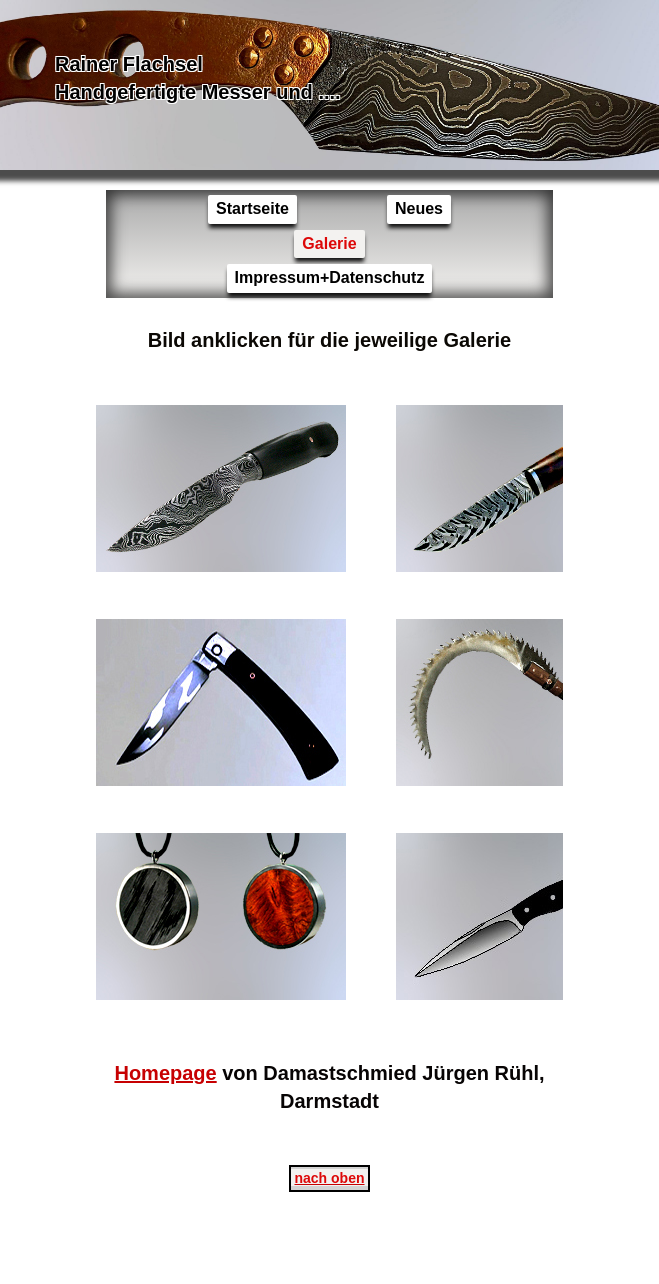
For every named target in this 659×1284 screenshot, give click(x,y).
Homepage (165, 1073)
